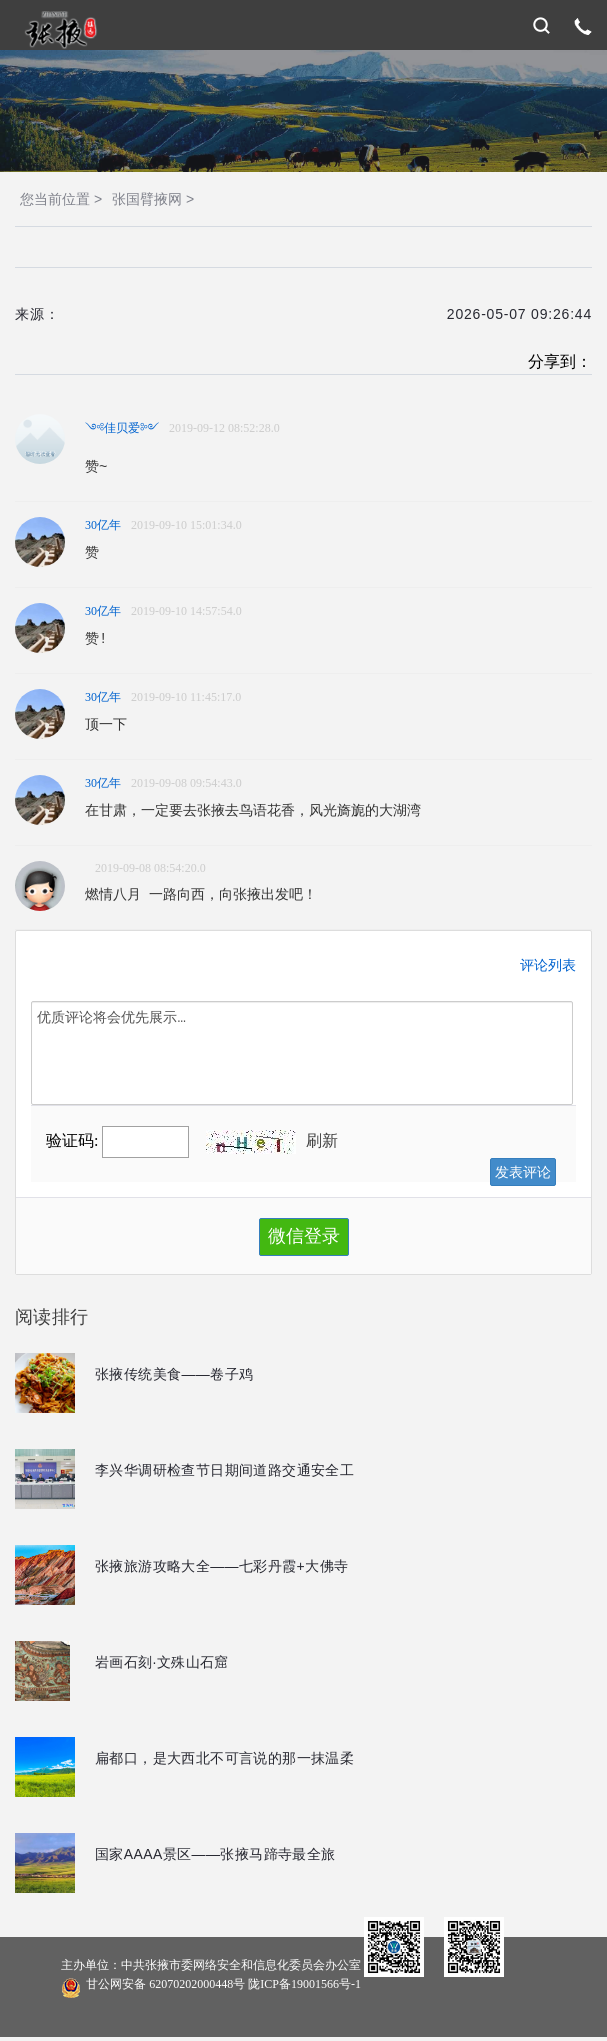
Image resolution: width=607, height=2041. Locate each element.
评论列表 (548, 965)
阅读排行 (52, 1317)
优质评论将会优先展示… (302, 1053)
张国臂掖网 (147, 199)
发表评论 (523, 1172)
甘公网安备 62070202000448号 (211, 1985)
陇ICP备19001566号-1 (304, 1984)
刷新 (322, 1140)
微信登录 (304, 1236)
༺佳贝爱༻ (122, 428)
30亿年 (103, 525)
